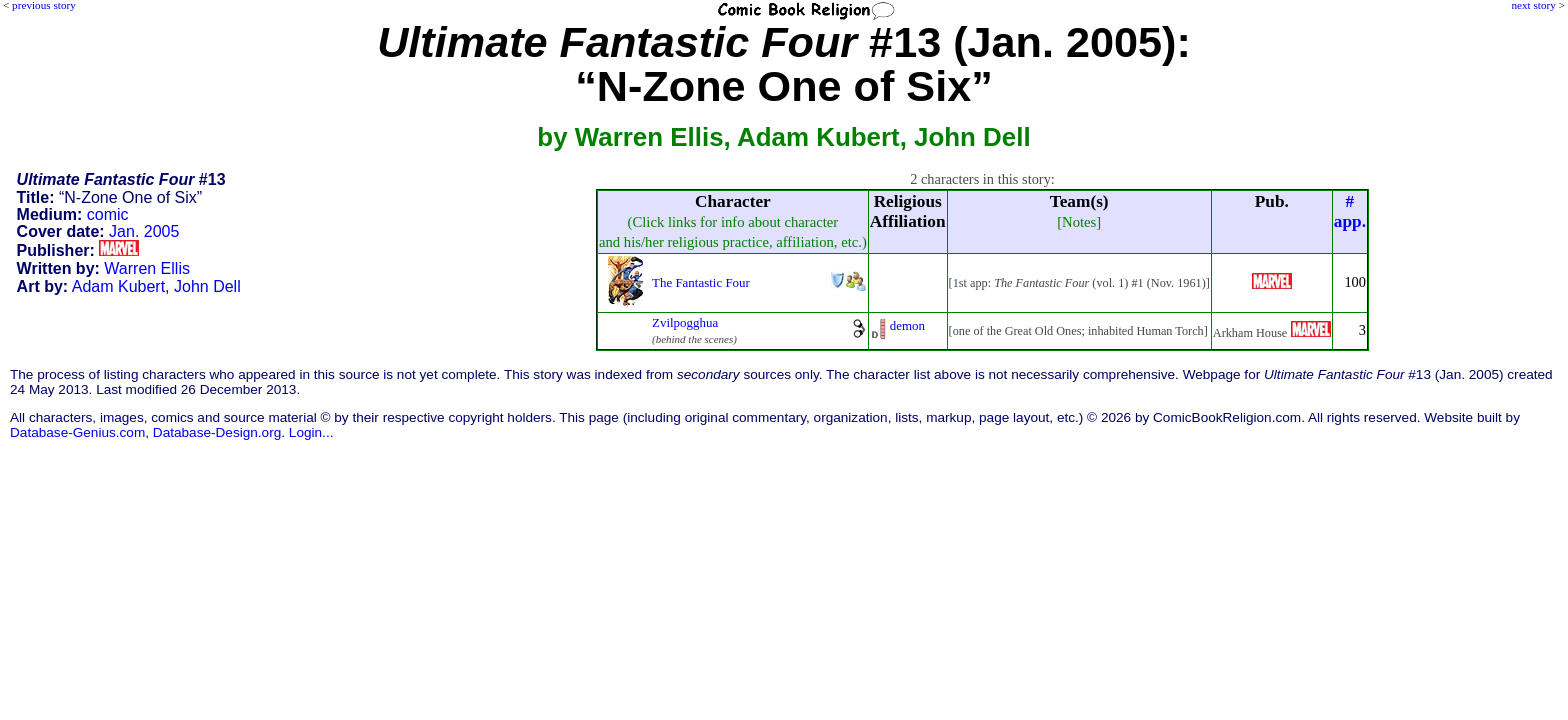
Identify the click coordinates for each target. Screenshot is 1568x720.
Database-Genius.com (77, 432)
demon (907, 325)
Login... (311, 432)
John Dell (207, 286)
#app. (1350, 211)
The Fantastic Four (701, 282)
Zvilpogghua (685, 322)
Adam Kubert (118, 286)
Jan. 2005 (144, 231)
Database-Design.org (217, 432)
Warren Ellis (147, 268)
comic (108, 214)
